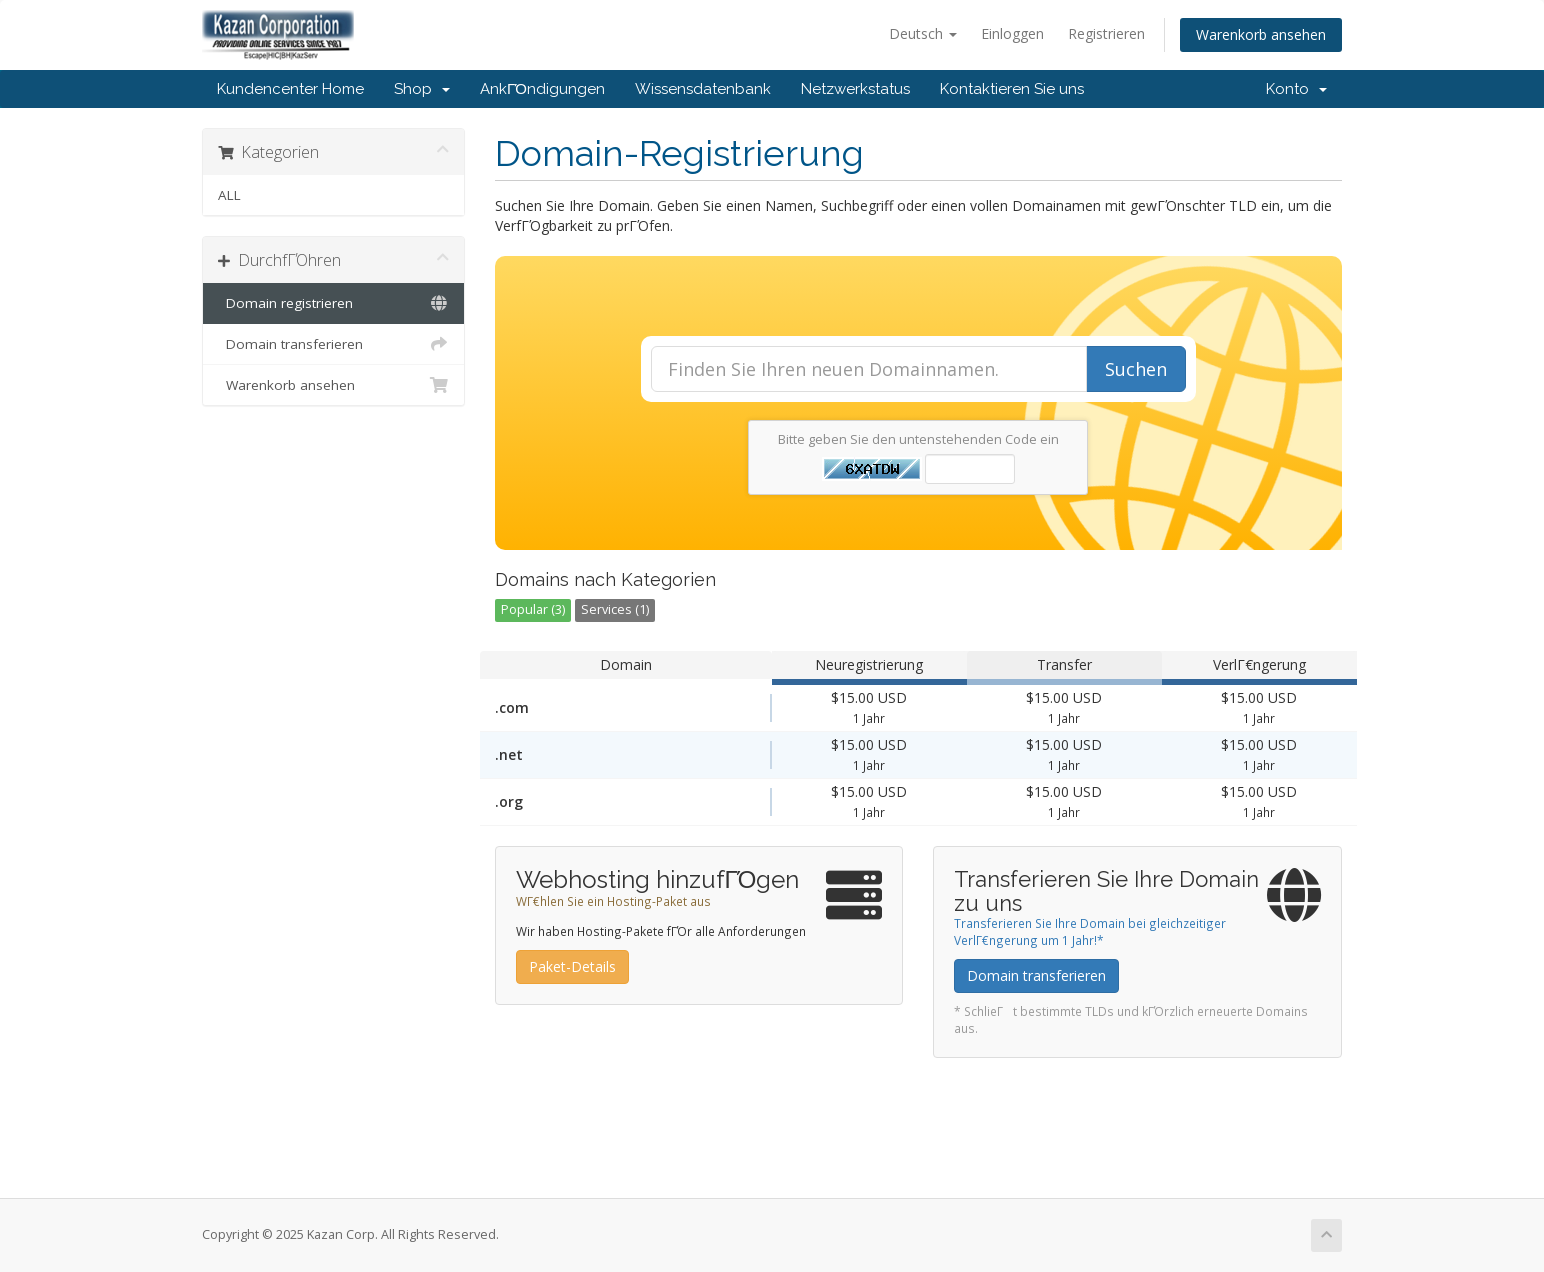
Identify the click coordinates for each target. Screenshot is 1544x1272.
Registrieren (1106, 33)
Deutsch (923, 33)
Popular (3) (533, 609)
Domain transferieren (333, 344)
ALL (229, 195)
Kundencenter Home (290, 89)
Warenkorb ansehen (1261, 34)
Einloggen (1012, 33)
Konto (1296, 89)
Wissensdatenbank (703, 89)
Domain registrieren (333, 303)
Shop (422, 89)
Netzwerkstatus (855, 89)
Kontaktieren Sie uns (1012, 89)
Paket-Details (572, 966)
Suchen (1136, 369)
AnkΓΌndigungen (542, 89)
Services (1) (615, 609)
